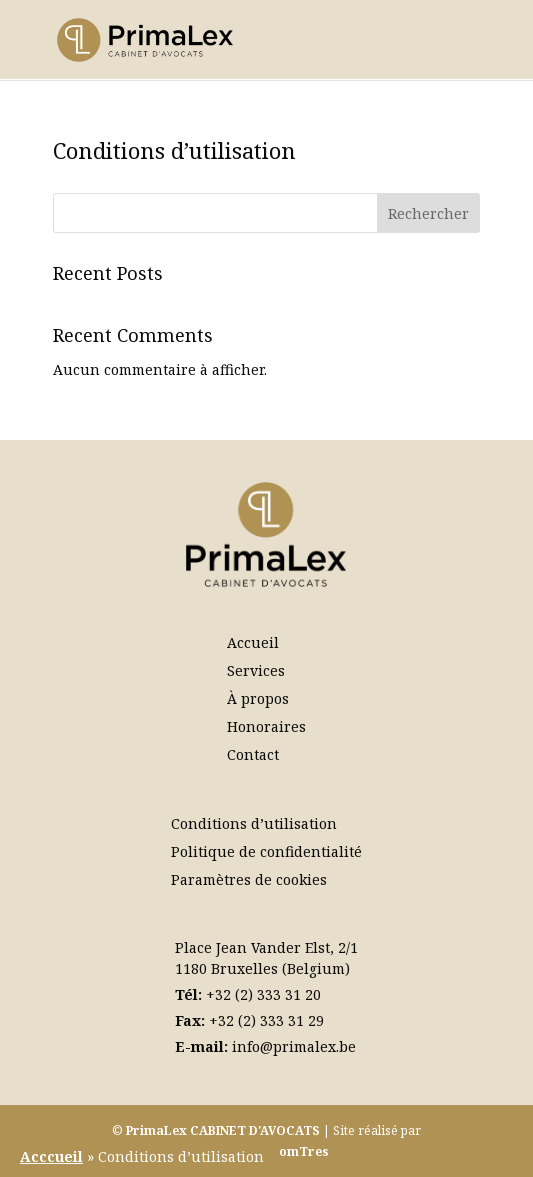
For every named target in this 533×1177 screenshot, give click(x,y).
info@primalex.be (294, 1046)
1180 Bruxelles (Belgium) (262, 968)
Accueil (253, 642)
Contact (253, 754)
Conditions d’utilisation (254, 823)
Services (256, 670)
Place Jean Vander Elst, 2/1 (266, 947)
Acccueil (51, 1156)
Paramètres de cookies (249, 879)
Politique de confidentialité (266, 851)
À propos (258, 698)
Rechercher (428, 213)
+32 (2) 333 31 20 (263, 994)
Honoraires (266, 726)
